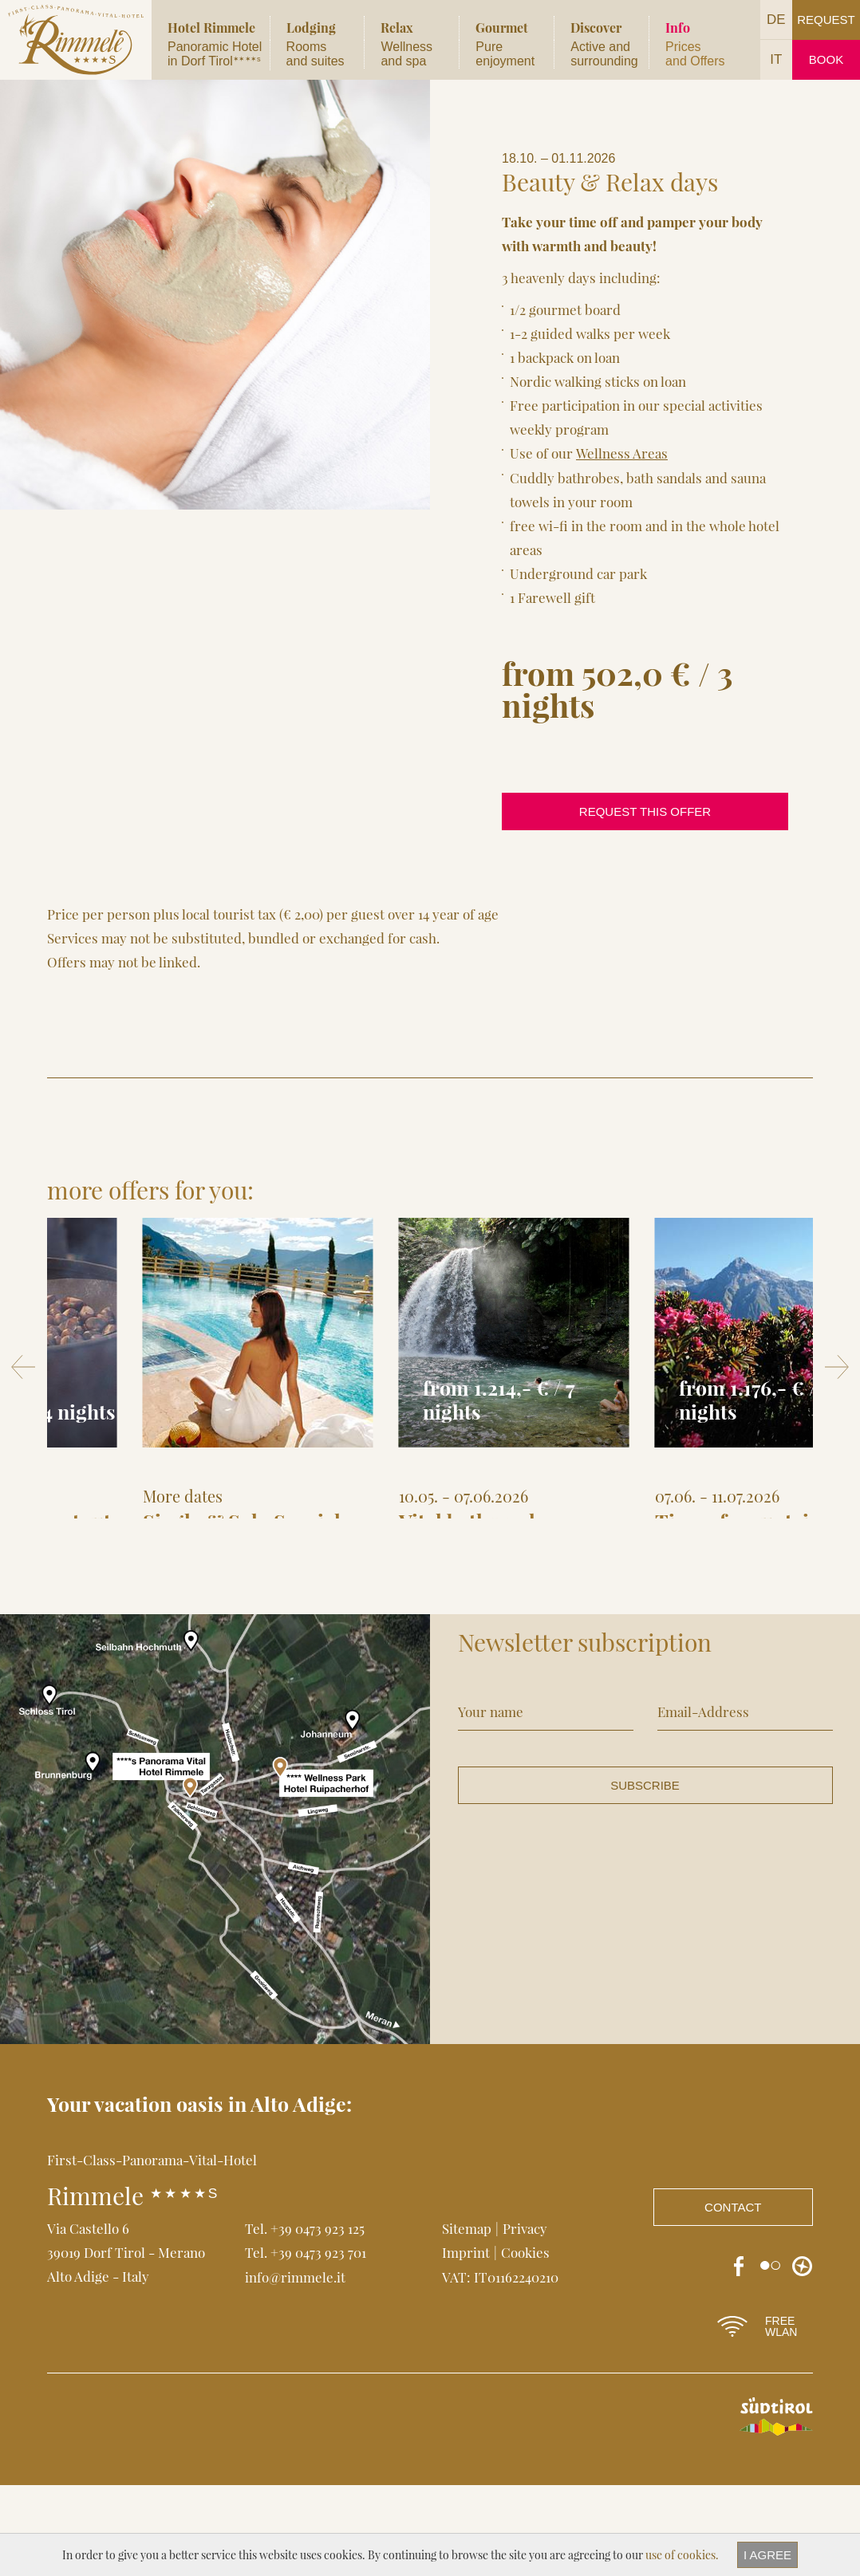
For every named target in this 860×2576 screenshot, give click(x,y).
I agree (767, 2555)
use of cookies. (682, 2554)
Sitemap (466, 2319)
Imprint (466, 2343)
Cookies (525, 2343)
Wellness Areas (621, 453)
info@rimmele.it (295, 2367)
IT (776, 59)
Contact (732, 2298)
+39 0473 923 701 (318, 2343)
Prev (23, 1412)
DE (776, 19)
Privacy (525, 2319)
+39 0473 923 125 (317, 2319)
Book (826, 59)
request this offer (645, 810)
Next (837, 1412)
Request (826, 19)
